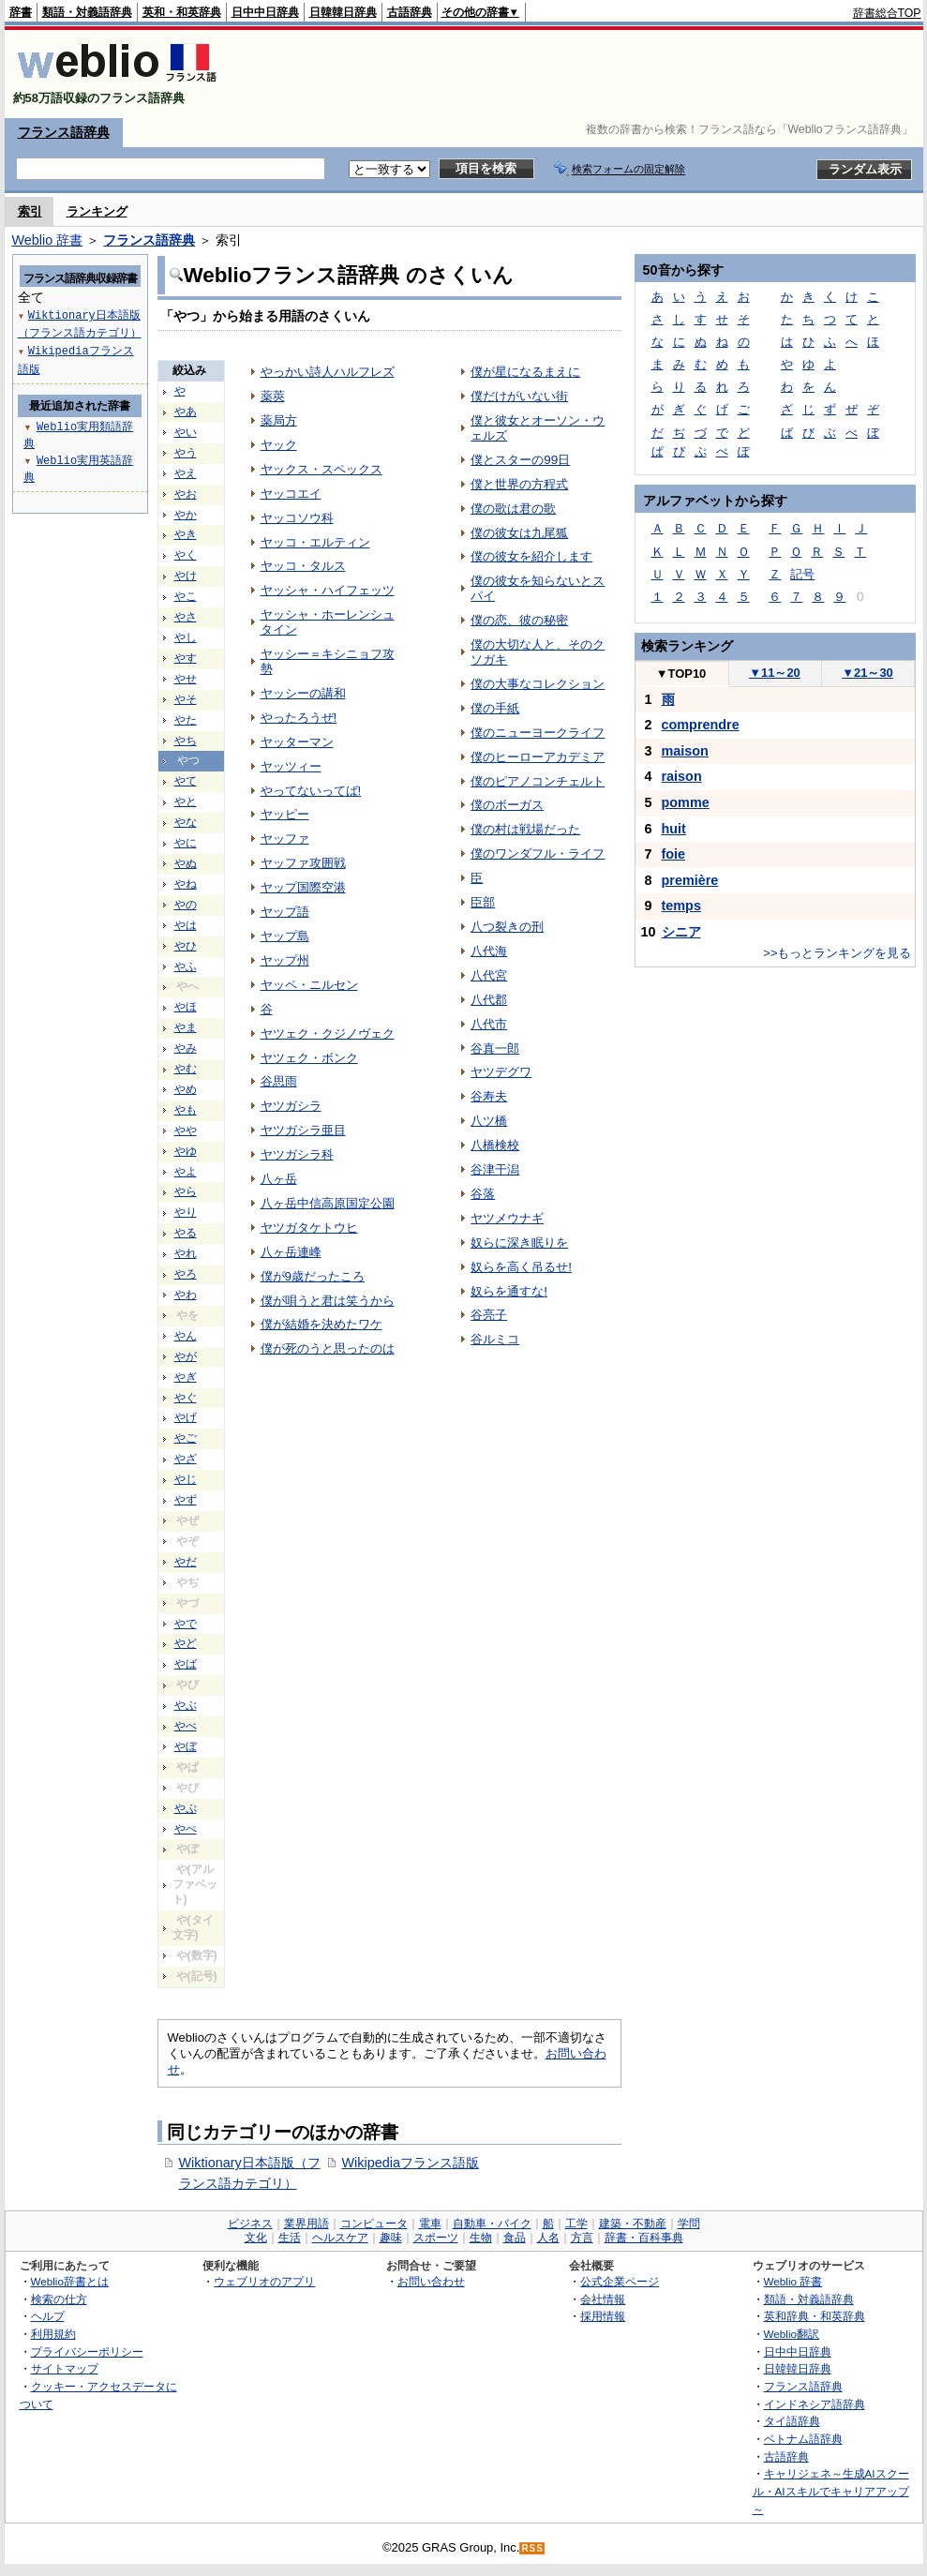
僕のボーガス (507, 805)
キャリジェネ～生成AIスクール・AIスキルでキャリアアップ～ (831, 2490)
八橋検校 (495, 1145)
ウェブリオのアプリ (264, 2281)
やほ (185, 1006)
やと (185, 801)
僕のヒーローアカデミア (538, 757)
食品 (514, 2237)
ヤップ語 (285, 912)
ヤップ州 (285, 960)
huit (674, 828)
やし (185, 637)
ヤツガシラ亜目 (303, 1130)
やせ (185, 678)
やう (185, 452)
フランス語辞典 (64, 132)
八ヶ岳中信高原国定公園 (328, 1203)
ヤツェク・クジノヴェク (328, 1033)
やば (185, 1663)
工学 (576, 2223)
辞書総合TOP (887, 13)
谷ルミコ (495, 1339)
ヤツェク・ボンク (309, 1058)
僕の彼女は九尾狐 (519, 533)
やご (185, 1438)
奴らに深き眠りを (519, 1243)
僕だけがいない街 (519, 396)
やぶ (185, 1705)
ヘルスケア (340, 2237)
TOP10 (681, 673)
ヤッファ (285, 838)
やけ (185, 575)
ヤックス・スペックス (321, 469)
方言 (582, 2237)
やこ (185, 596)
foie (674, 853)
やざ (185, 1458)
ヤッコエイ (291, 494)
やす (185, 658)
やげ (185, 1417)
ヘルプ (48, 2316)
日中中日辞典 (265, 12)
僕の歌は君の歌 (513, 509)
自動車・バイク (492, 2223)
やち (185, 740)
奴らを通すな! (509, 1291)
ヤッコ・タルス (303, 566)
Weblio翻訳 (791, 2334)
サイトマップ (64, 2368)
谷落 (483, 1194)
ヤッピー (285, 814)
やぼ (185, 1746)
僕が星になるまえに (525, 372)
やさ (185, 616)
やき (185, 534)
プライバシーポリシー (87, 2351)
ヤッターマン (297, 742)
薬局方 (279, 420)
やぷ (185, 1808)
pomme (686, 802)
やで (185, 1623)
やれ (185, 1253)
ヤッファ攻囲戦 (303, 863)
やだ (185, 1561)
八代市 (489, 1024)
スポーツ (435, 2237)
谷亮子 (489, 1315)
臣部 (483, 902)
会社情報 (602, 2299)
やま (185, 1027)
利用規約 (53, 2334)
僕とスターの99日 (520, 460)
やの (185, 904)
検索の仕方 (59, 2299)
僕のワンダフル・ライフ (538, 853)
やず (185, 1499)
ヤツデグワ (501, 1072)
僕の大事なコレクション (538, 684)
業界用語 (306, 2223)
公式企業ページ (619, 2281)
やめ (185, 1089)
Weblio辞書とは (70, 2281)
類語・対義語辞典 (87, 12)
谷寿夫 (489, 1096)
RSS (532, 2548)
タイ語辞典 (792, 2421)
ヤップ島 (285, 936)
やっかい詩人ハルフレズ (328, 372)
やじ (185, 1479)
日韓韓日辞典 (343, 12)
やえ (185, 473)
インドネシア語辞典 (814, 2404)
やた (185, 719)
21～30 (867, 673)
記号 (802, 574)
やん (185, 1335)
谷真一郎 (495, 1048)
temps (681, 905)
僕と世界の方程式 (519, 484)
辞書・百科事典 (644, 2237)
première (690, 880)
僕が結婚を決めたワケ (321, 1324)
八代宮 (489, 975)
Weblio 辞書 (47, 239)
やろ (185, 1274)
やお (185, 494)
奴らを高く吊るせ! (521, 1267)
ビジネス (250, 2223)
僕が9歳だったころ (313, 1276)
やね (185, 884)
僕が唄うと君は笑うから (328, 1301)
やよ (185, 1171)
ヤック (279, 445)
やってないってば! (311, 791)
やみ (185, 1048)
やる (185, 1232)
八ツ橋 (489, 1121)
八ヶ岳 (279, 1179)
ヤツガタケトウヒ (309, 1228)
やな (185, 822)
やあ (185, 411)
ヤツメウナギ (507, 1218)
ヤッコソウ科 (297, 518)
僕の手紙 (495, 708)
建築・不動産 (632, 2223)
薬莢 (273, 396)
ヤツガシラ (291, 1106)
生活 (289, 2237)
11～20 (774, 673)
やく (185, 555)
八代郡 (489, 1000)
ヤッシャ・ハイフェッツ (328, 590)
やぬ (185, 863)
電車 (430, 2223)
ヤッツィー (291, 766)
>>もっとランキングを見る (837, 953)
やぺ (185, 1828)
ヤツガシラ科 (297, 1154)
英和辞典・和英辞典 (814, 2316)
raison (682, 776)
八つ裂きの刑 (507, 927)
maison (685, 750)
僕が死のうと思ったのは (328, 1348)
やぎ (185, 1377)
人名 (548, 2237)
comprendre (701, 724)
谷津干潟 (495, 1169)
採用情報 (602, 2316)
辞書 (20, 12)
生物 (481, 2237)
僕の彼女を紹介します (531, 556)
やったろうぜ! (299, 718)
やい (185, 432)
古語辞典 (409, 12)
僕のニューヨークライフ (538, 733)
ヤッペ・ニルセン (309, 985)
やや (185, 1130)
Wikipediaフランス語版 (410, 2162)
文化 (256, 2237)
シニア (681, 931)
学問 (689, 2223)
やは (185, 925)
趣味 (391, 2237)
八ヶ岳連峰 (291, 1252)
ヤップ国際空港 (303, 887)
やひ (185, 945)
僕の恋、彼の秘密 (519, 620)
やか (185, 514)
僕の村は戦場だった (525, 829)
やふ (185, 966)
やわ (185, 1294)
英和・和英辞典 (181, 12)
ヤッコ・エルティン (315, 542)
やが (185, 1356)
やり (185, 1212)
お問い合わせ (431, 2281)
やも (185, 1109)
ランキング (97, 211)
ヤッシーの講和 (303, 693)
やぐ (185, 1397)
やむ (185, 1068)
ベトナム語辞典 (803, 2439)
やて (185, 780)
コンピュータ (374, 2223)
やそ (185, 699)
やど (185, 1643)
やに (185, 842)
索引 (30, 211)
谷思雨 (279, 1081)
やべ (185, 1725)
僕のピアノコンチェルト (538, 781)
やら (185, 1191)
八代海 (489, 951)
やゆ (185, 1151)
